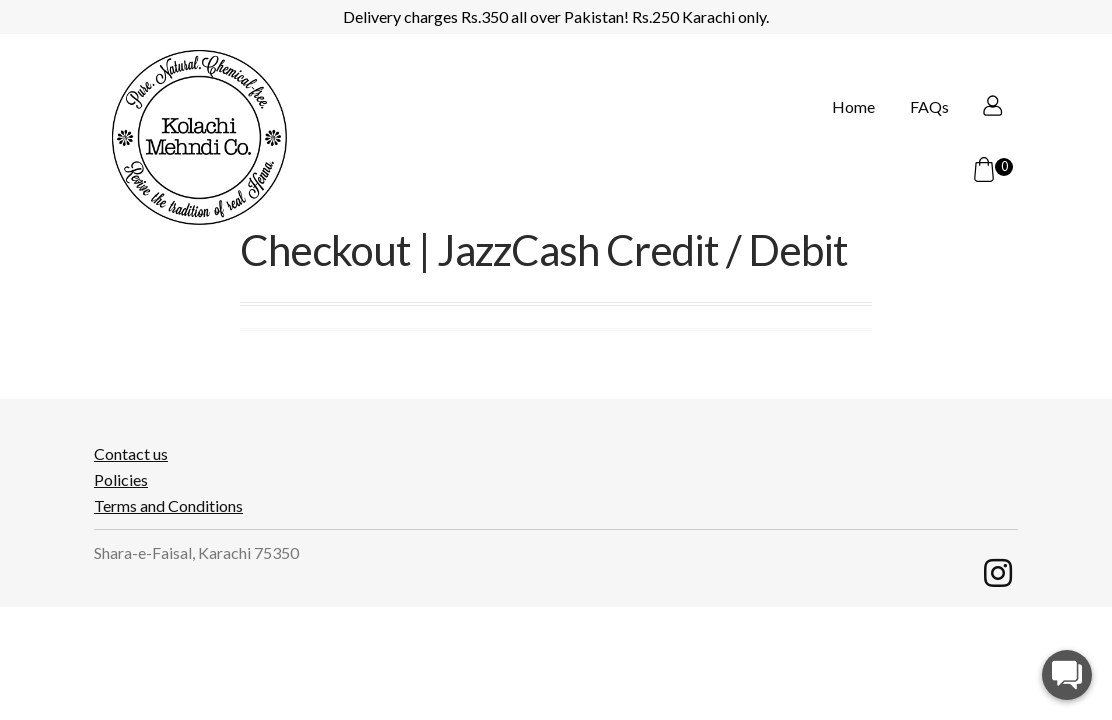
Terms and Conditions (168, 506)
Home (821, 170)
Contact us (131, 454)
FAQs (897, 170)
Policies (121, 480)
